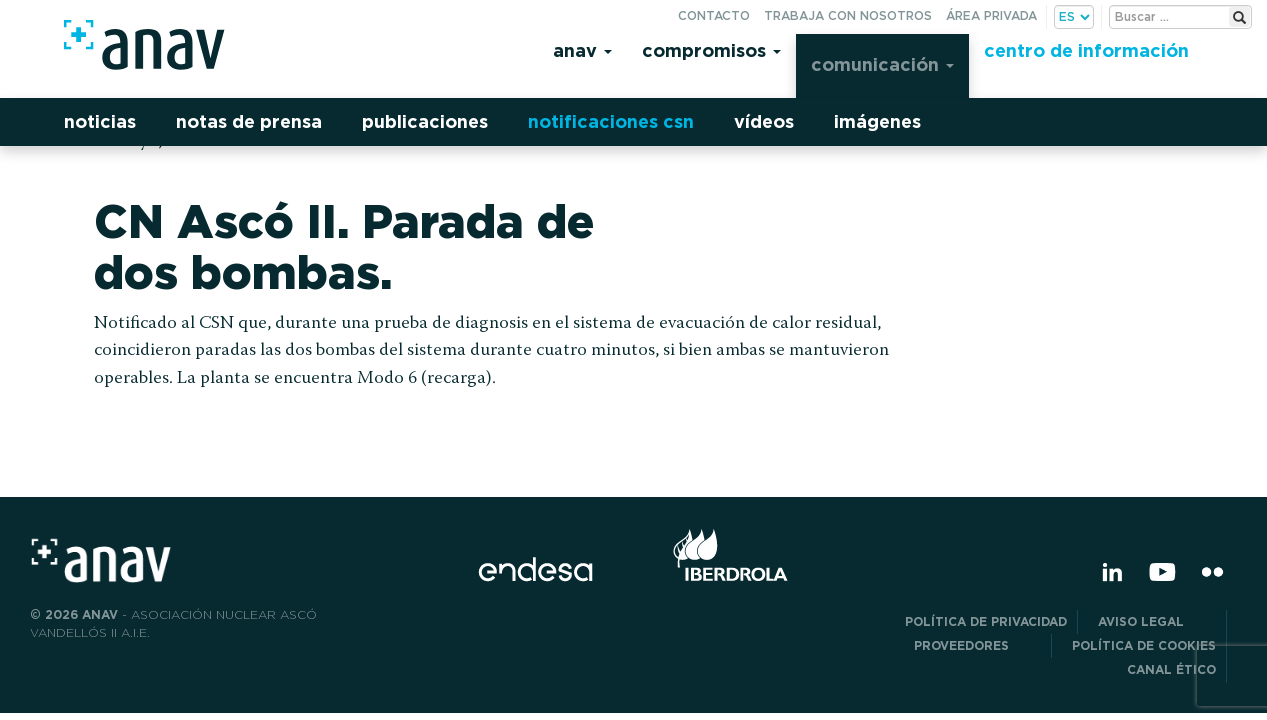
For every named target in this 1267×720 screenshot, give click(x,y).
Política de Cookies (1144, 645)
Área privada (991, 15)
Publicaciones (425, 121)
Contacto (714, 15)
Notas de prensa (249, 121)
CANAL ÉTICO (1171, 669)
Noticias (100, 121)
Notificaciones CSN (611, 121)
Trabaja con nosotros (848, 15)
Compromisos (711, 50)
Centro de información (1086, 50)
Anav (582, 50)
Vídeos (764, 121)
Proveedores (977, 645)
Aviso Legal (1157, 621)
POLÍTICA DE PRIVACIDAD (986, 621)
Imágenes (877, 121)
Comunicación (882, 64)
